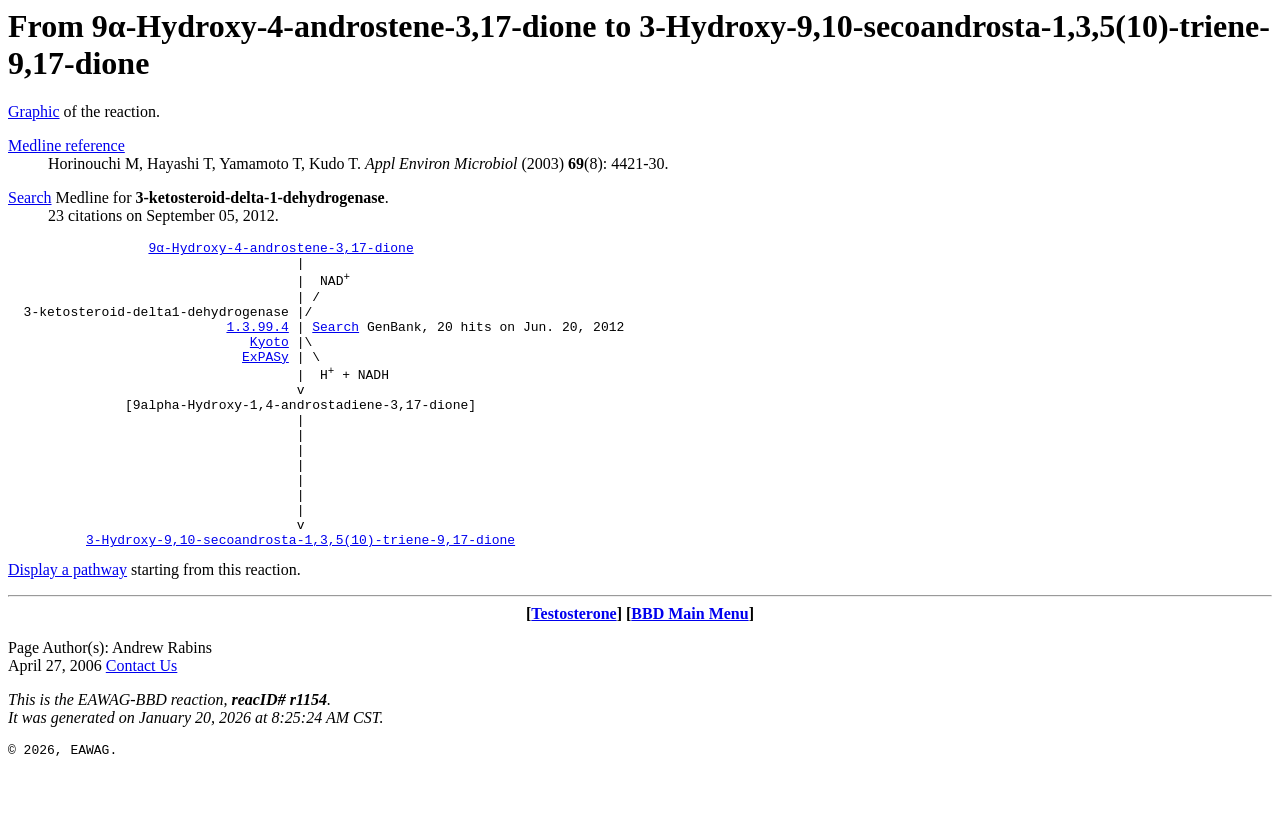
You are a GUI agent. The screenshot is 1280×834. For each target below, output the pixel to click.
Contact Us (142, 725)
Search (30, 197)
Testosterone (573, 673)
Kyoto (269, 362)
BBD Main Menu (689, 673)
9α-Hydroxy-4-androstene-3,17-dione (280, 250)
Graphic (34, 111)
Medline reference (66, 145)
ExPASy (265, 380)
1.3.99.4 (257, 344)
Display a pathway (67, 629)
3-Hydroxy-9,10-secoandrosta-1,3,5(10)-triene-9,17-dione (300, 599)
